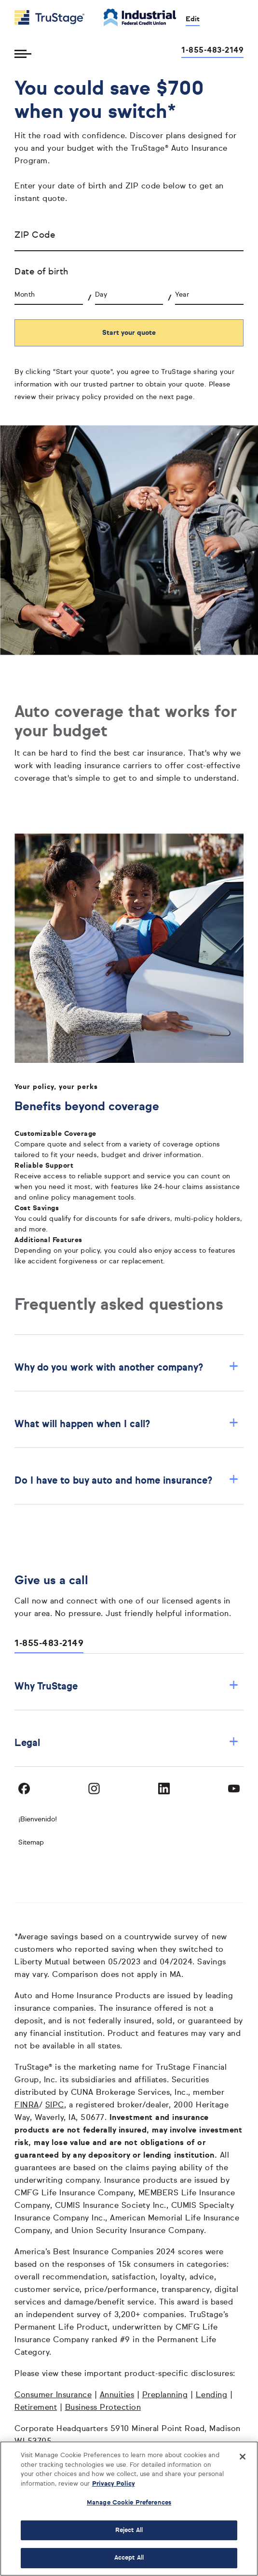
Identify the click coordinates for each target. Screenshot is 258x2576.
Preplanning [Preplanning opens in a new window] (165, 2395)
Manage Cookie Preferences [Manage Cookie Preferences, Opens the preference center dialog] (129, 2503)
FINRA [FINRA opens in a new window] (26, 2105)
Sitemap (31, 1842)
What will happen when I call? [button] (126, 1424)
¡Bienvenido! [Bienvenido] (37, 1819)
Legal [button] (126, 1742)
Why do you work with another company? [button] (126, 1367)
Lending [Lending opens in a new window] (212, 2395)
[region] (129, 2508)
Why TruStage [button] (126, 1686)
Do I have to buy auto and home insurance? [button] (126, 1480)
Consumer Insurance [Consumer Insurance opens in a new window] (53, 2395)
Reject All (129, 2530)
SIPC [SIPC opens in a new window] (54, 2105)
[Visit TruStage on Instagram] (94, 1788)
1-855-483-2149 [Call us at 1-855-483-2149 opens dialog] (212, 51)
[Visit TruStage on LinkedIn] (164, 1788)
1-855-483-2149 (48, 1643)
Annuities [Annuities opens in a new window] (117, 2395)
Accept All (129, 2558)
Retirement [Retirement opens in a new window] (35, 2408)
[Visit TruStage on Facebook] (24, 1788)
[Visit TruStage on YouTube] (234, 1788)
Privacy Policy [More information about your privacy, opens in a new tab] (113, 2484)
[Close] (242, 2456)
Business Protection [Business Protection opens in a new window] (103, 2408)
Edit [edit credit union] (193, 19)
